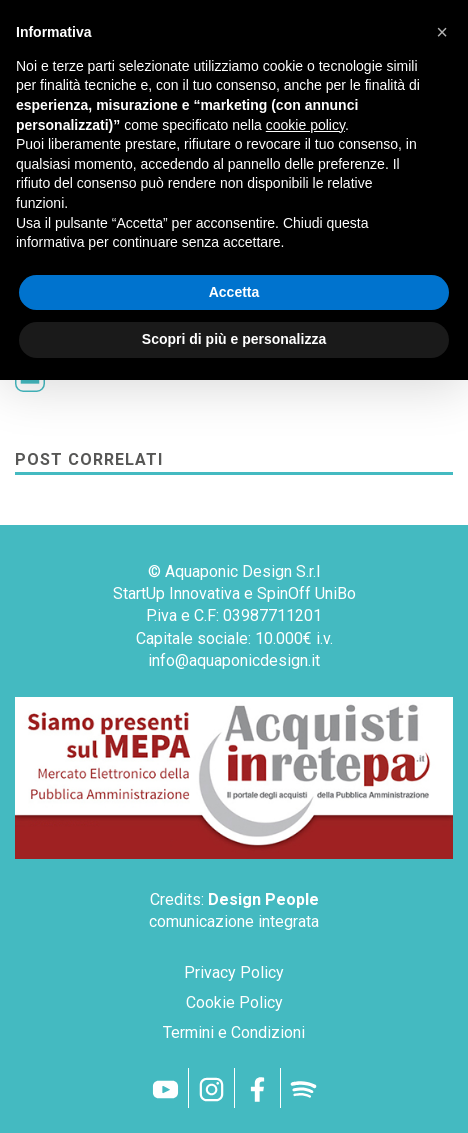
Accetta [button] (234, 292)
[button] (442, 32)
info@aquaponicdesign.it (234, 660)
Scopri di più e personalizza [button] (234, 339)
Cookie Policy (234, 1002)
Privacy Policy (234, 972)
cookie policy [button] (305, 125)
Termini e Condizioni (234, 1032)
